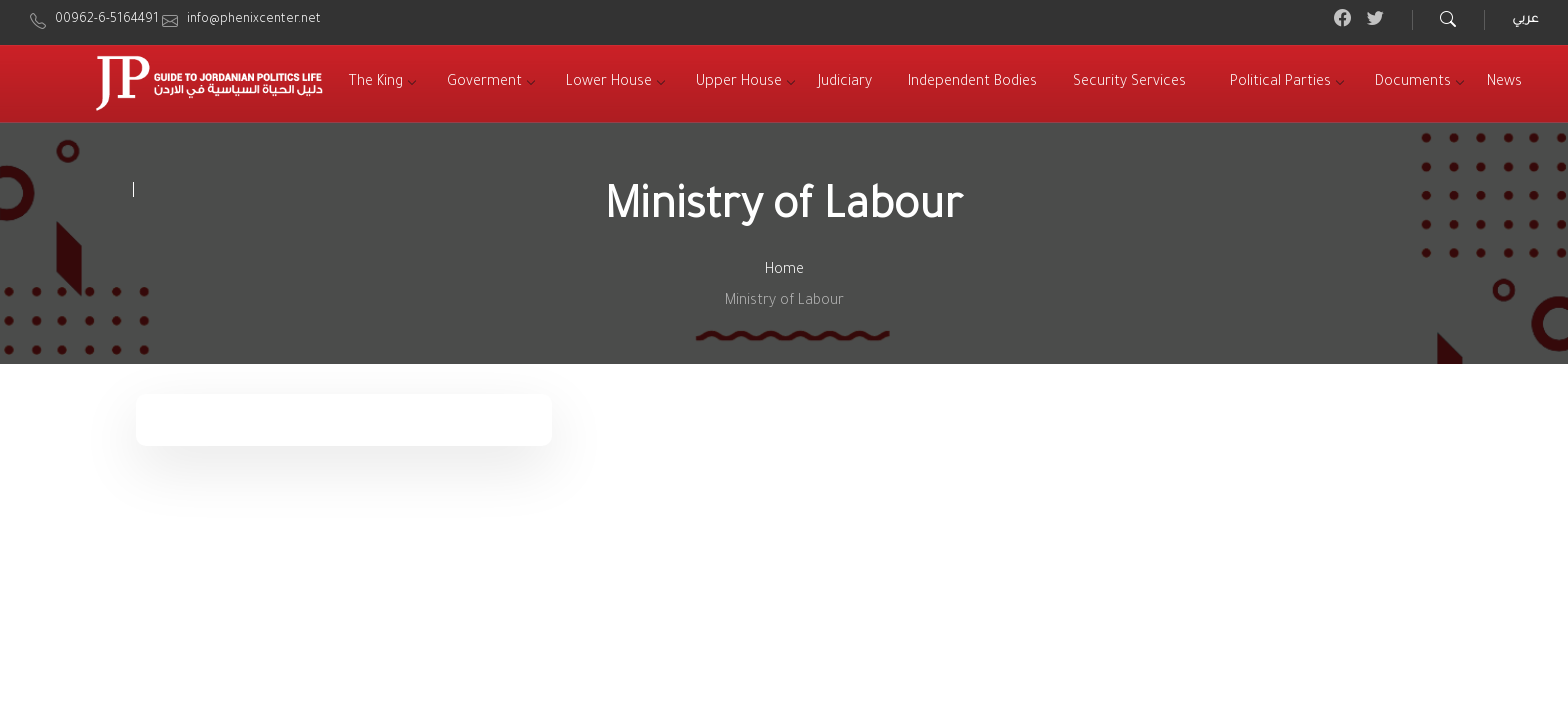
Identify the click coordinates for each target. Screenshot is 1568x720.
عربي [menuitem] (1525, 20)
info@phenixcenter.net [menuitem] (254, 20)
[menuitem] (376, 83)
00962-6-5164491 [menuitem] (107, 20)
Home (784, 271)
